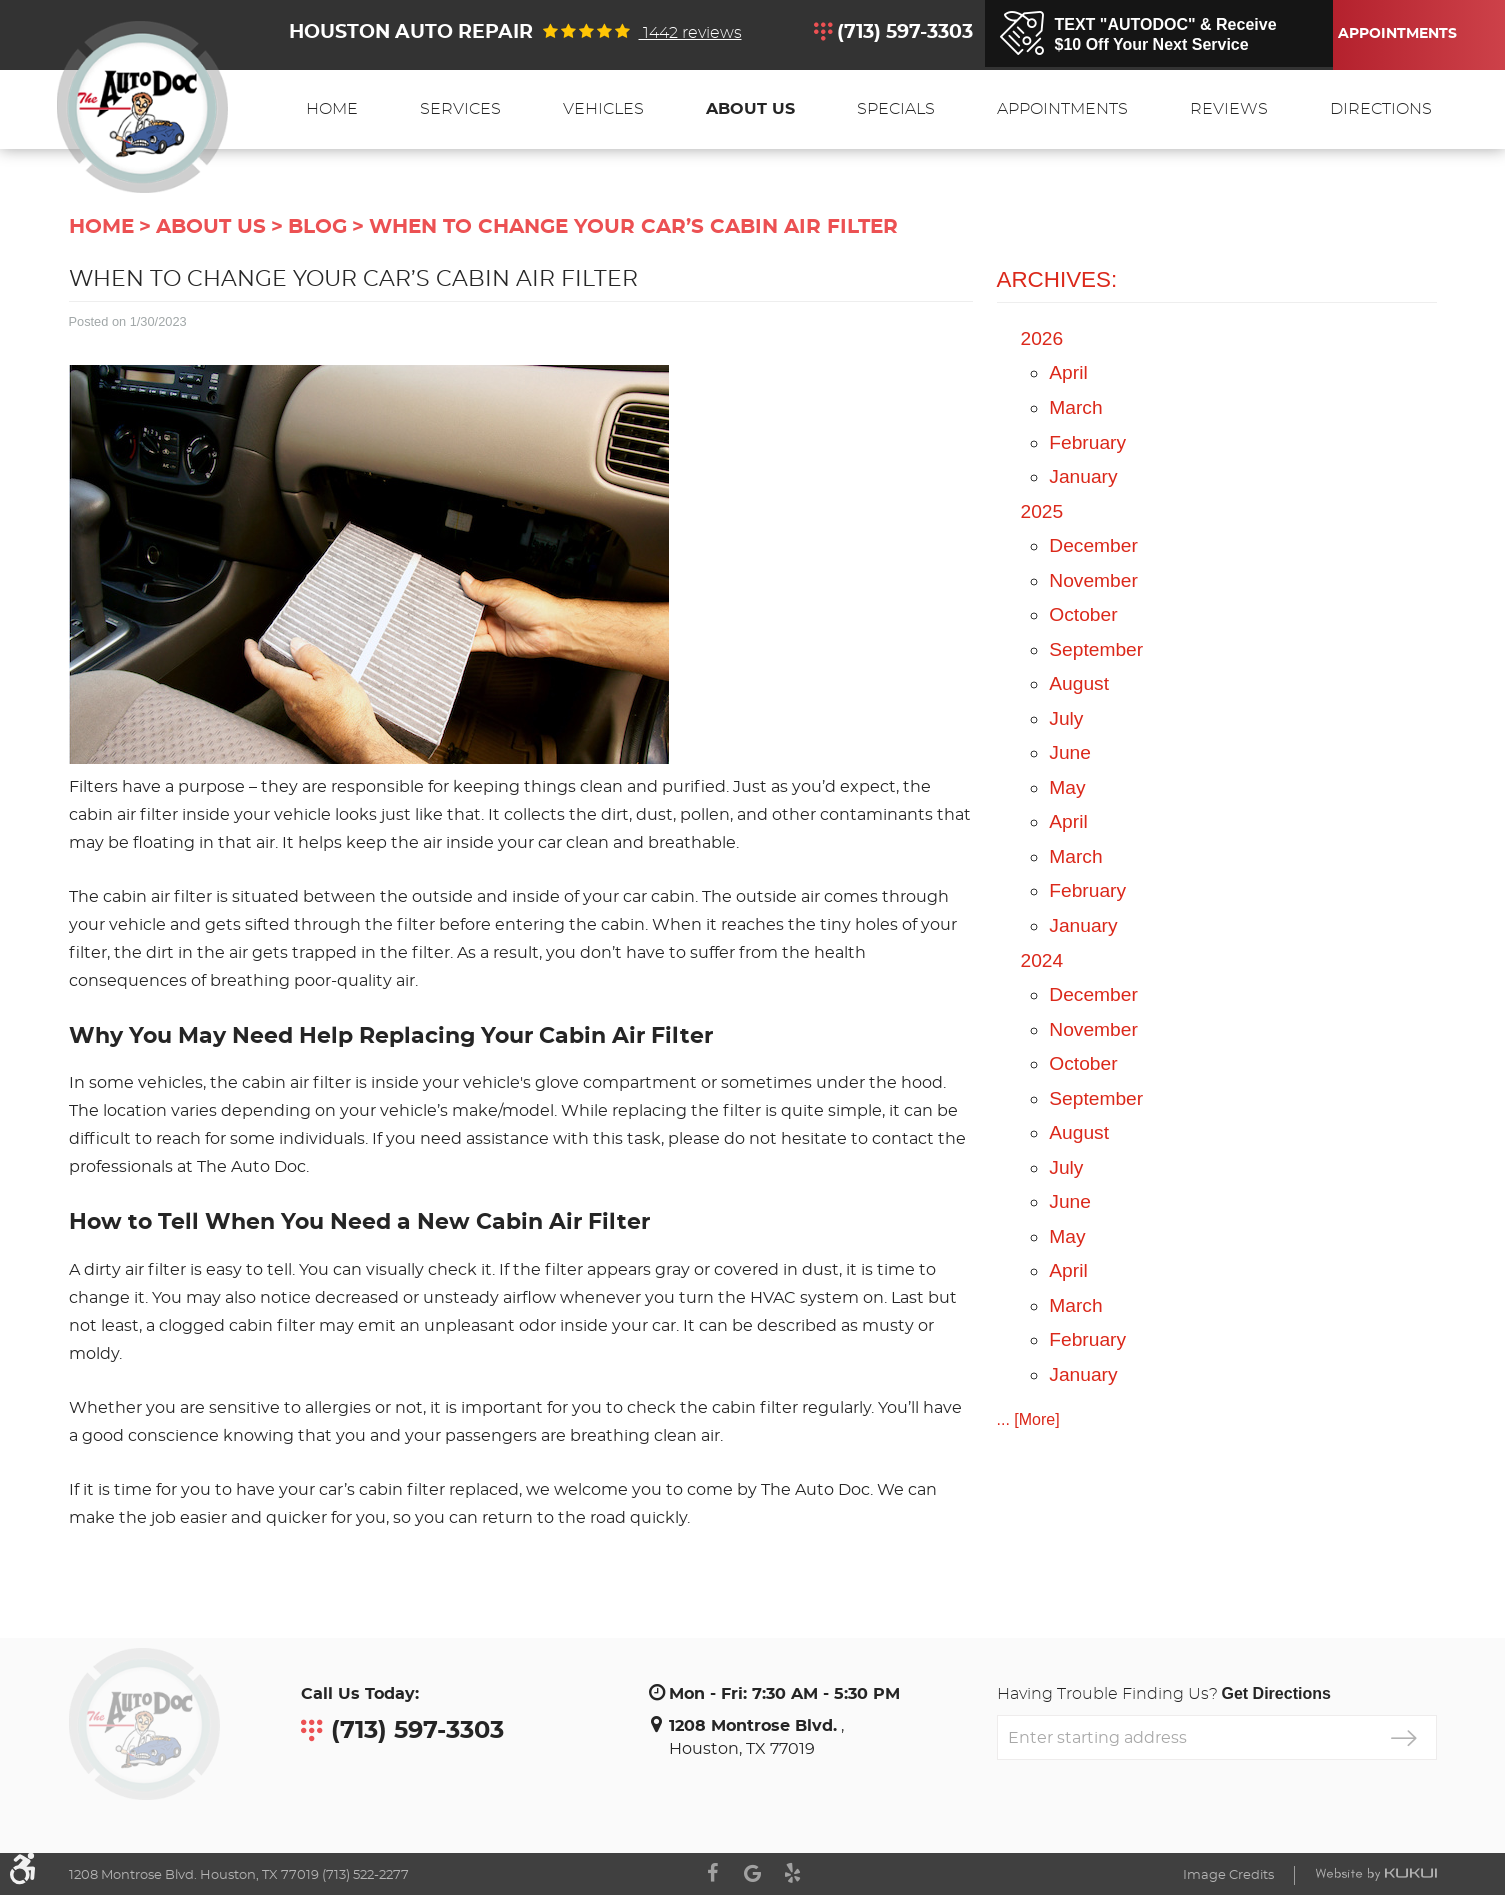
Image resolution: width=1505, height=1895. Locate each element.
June (1070, 752)
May (1067, 787)
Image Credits (1228, 1875)
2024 (1042, 960)
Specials (896, 109)
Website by (1376, 1874)
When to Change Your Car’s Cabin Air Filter (633, 227)
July (1066, 718)
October (1083, 614)
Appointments (1393, 34)
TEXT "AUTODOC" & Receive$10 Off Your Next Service (1166, 34)
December (1093, 545)
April (1068, 372)
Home (332, 109)
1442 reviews (690, 33)
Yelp (793, 1873)
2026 (1042, 338)
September (1096, 649)
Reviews (1229, 109)
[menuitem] (332, 109)
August (1079, 683)
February (1087, 442)
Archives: (1057, 279)
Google (753, 1873)
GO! (1404, 1737)
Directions (1381, 109)
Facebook (713, 1873)
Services (460, 109)
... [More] (1028, 1419)
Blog (317, 227)
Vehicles (603, 109)
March (1075, 407)
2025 (1042, 511)
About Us (750, 109)
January (1083, 476)
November (1093, 580)
